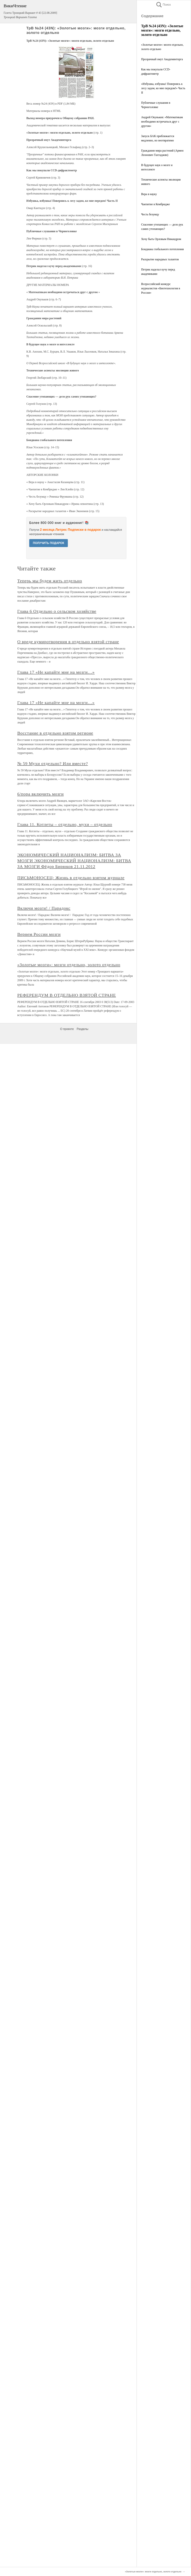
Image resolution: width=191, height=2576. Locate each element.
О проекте (67, 1029)
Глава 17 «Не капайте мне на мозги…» (56, 672)
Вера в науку (149, 194)
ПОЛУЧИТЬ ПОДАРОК (48, 543)
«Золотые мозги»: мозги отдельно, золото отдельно (68, 964)
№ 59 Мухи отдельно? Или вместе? (52, 763)
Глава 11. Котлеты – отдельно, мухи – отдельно (64, 824)
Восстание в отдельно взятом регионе (55, 733)
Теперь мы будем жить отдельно (49, 580)
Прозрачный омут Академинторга (162, 59)
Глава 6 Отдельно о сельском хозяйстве (56, 611)
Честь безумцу (150, 214)
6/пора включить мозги (40, 794)
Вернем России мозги (39, 934)
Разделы (82, 1029)
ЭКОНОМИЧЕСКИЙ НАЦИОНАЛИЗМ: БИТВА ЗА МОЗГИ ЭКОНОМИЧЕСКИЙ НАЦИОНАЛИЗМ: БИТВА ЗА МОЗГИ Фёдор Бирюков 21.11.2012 (74, 861)
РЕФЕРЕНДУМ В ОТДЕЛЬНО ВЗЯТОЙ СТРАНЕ (66, 995)
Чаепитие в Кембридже (155, 204)
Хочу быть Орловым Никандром (161, 239)
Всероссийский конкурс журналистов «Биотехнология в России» (160, 288)
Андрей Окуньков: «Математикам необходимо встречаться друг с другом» (162, 121)
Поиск (163, 4)
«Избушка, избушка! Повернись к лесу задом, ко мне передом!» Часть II (163, 88)
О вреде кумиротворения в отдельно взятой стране (68, 641)
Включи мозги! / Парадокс (43, 908)
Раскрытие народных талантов (160, 259)
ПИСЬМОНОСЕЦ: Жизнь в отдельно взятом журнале (70, 877)
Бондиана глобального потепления (162, 249)
